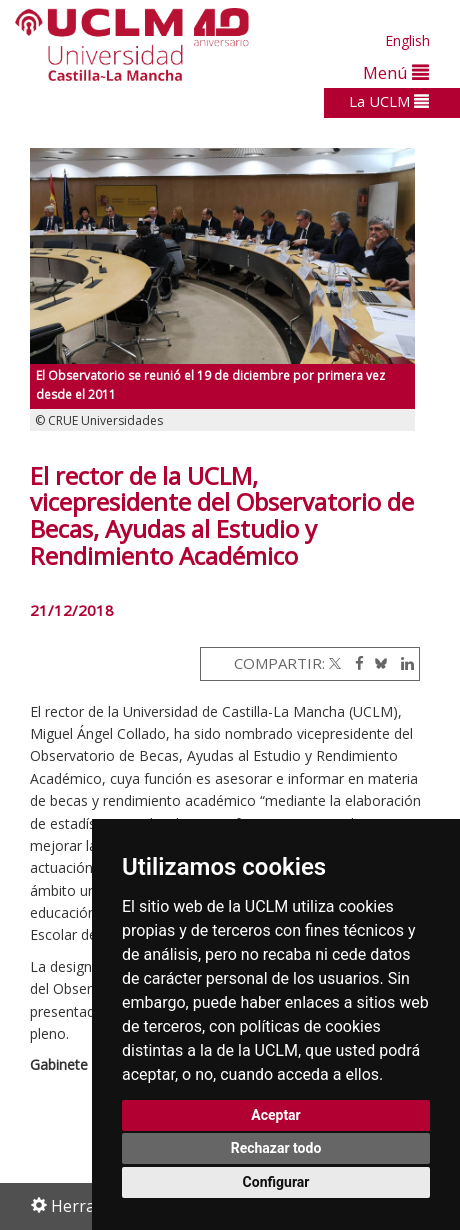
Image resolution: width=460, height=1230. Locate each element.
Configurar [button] (276, 1182)
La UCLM (389, 101)
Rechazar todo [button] (276, 1148)
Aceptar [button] (276, 1115)
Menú (396, 72)
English (407, 40)
